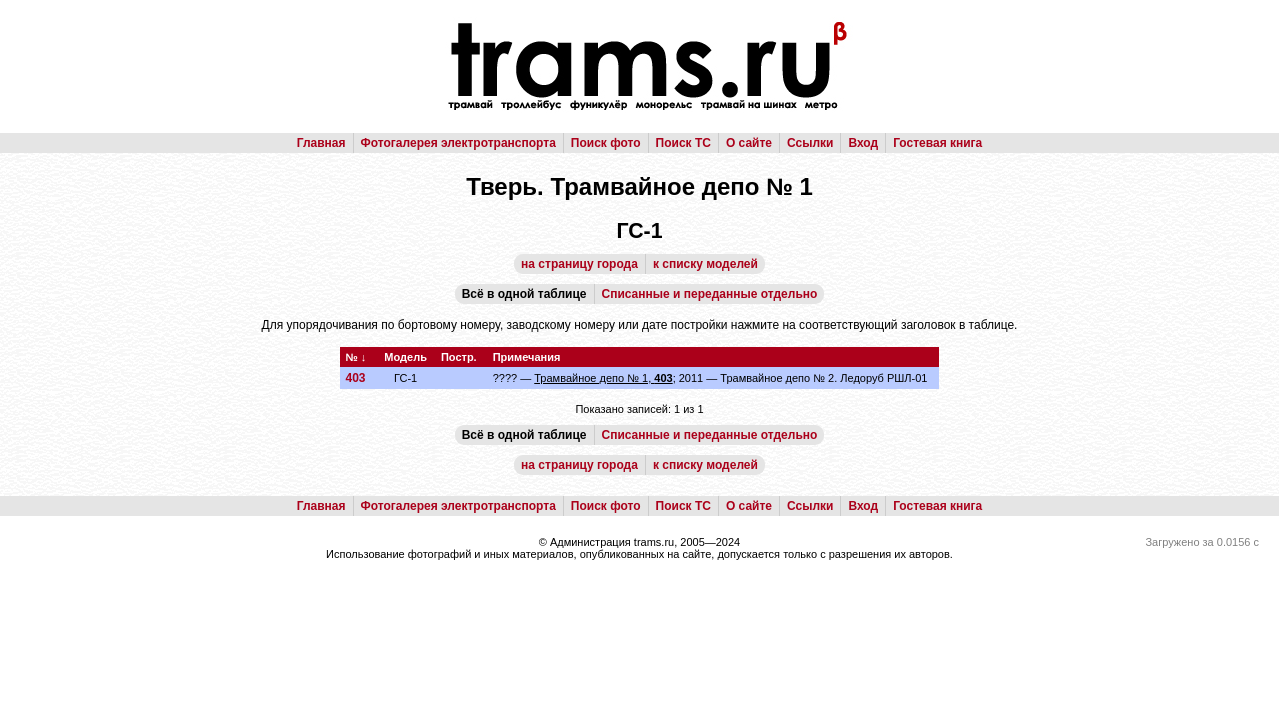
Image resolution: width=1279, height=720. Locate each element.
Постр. (459, 357)
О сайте (749, 143)
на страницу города (579, 264)
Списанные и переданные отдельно (710, 294)
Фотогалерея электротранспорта (458, 143)
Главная (321, 143)
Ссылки (810, 143)
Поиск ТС (683, 143)
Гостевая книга (937, 143)
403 (355, 378)
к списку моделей (705, 264)
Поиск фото (606, 143)
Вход (863, 143)
